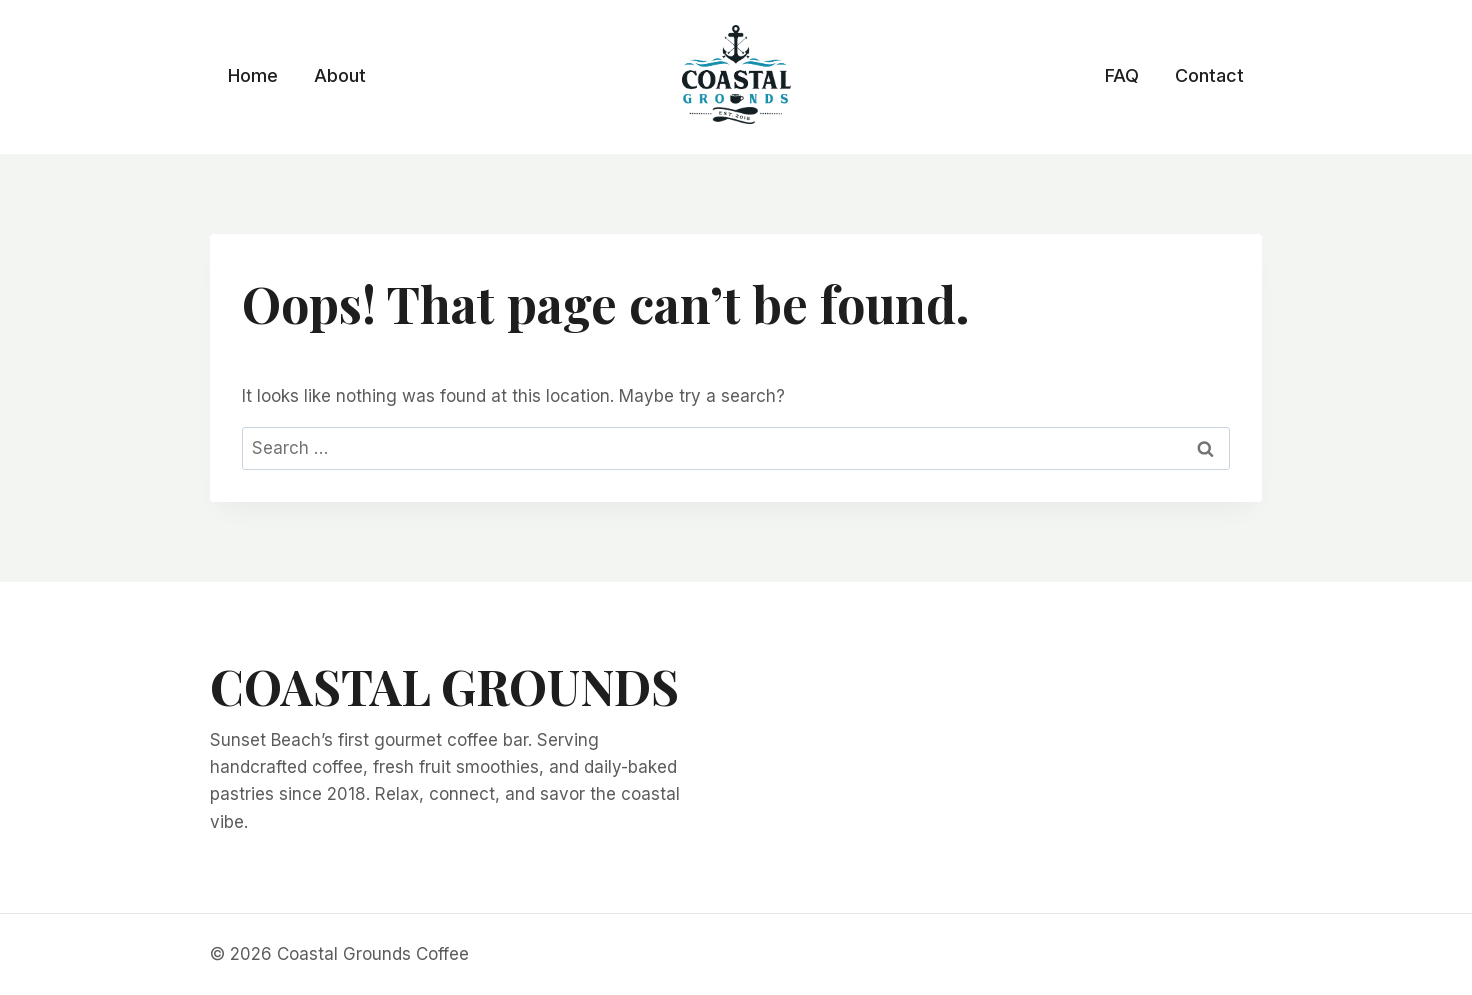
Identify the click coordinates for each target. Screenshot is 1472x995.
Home (253, 75)
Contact (1209, 75)
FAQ (1122, 75)
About (340, 75)
